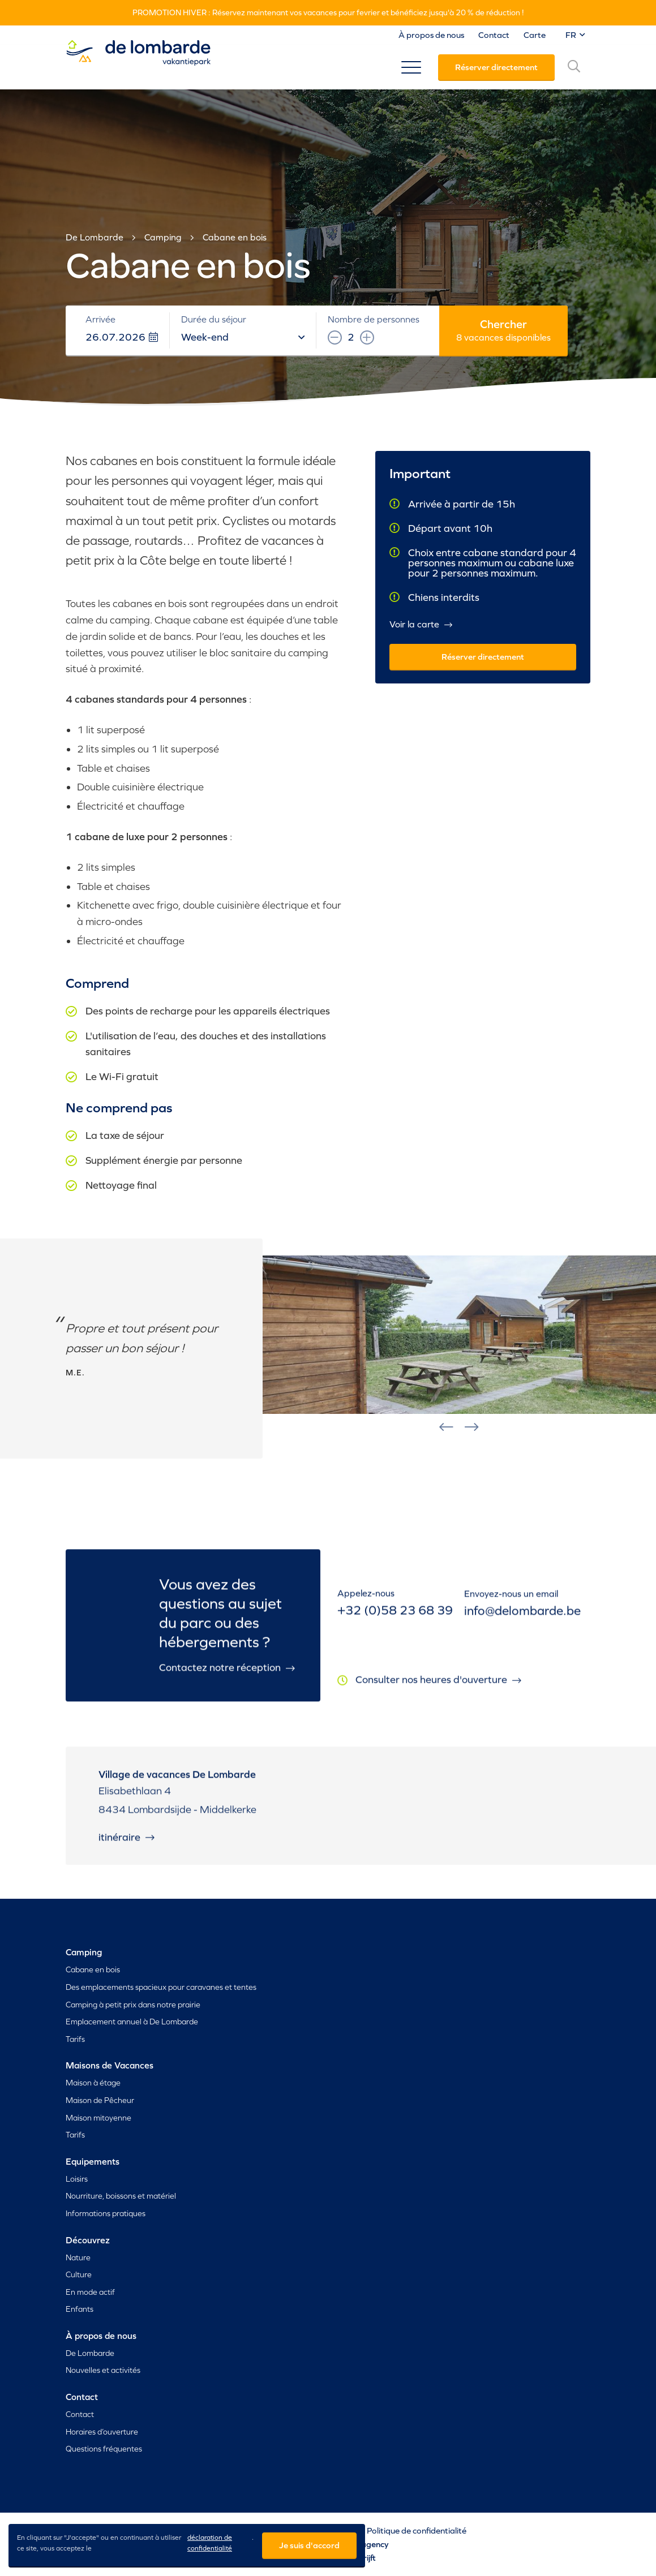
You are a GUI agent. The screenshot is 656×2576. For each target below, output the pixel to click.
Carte (535, 35)
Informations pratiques (105, 2213)
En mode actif (90, 2292)
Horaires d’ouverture (102, 2431)
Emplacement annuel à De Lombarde (132, 2021)
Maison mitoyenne (98, 2117)
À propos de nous (431, 35)
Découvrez (88, 2239)
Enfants (79, 2308)
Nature (78, 2257)
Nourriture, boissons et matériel (121, 2195)
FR (575, 35)
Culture (79, 2274)
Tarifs (75, 2039)
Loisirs (77, 2178)
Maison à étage (93, 2082)
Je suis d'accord (309, 2545)
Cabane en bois (235, 237)
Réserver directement (496, 67)
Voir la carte (420, 625)
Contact (493, 35)
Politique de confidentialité (416, 2530)
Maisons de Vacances (109, 2065)
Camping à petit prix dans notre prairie (133, 2004)
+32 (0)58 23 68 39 (395, 1622)
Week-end (243, 337)
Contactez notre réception (227, 1676)
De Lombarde (94, 237)
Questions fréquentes (104, 2448)
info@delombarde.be (522, 1623)
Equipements (92, 2161)
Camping (163, 237)
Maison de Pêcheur (100, 2100)
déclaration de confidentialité (209, 2543)
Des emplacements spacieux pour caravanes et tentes (161, 1987)
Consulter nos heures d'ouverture (438, 1692)
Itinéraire (126, 1845)
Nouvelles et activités (103, 2370)
